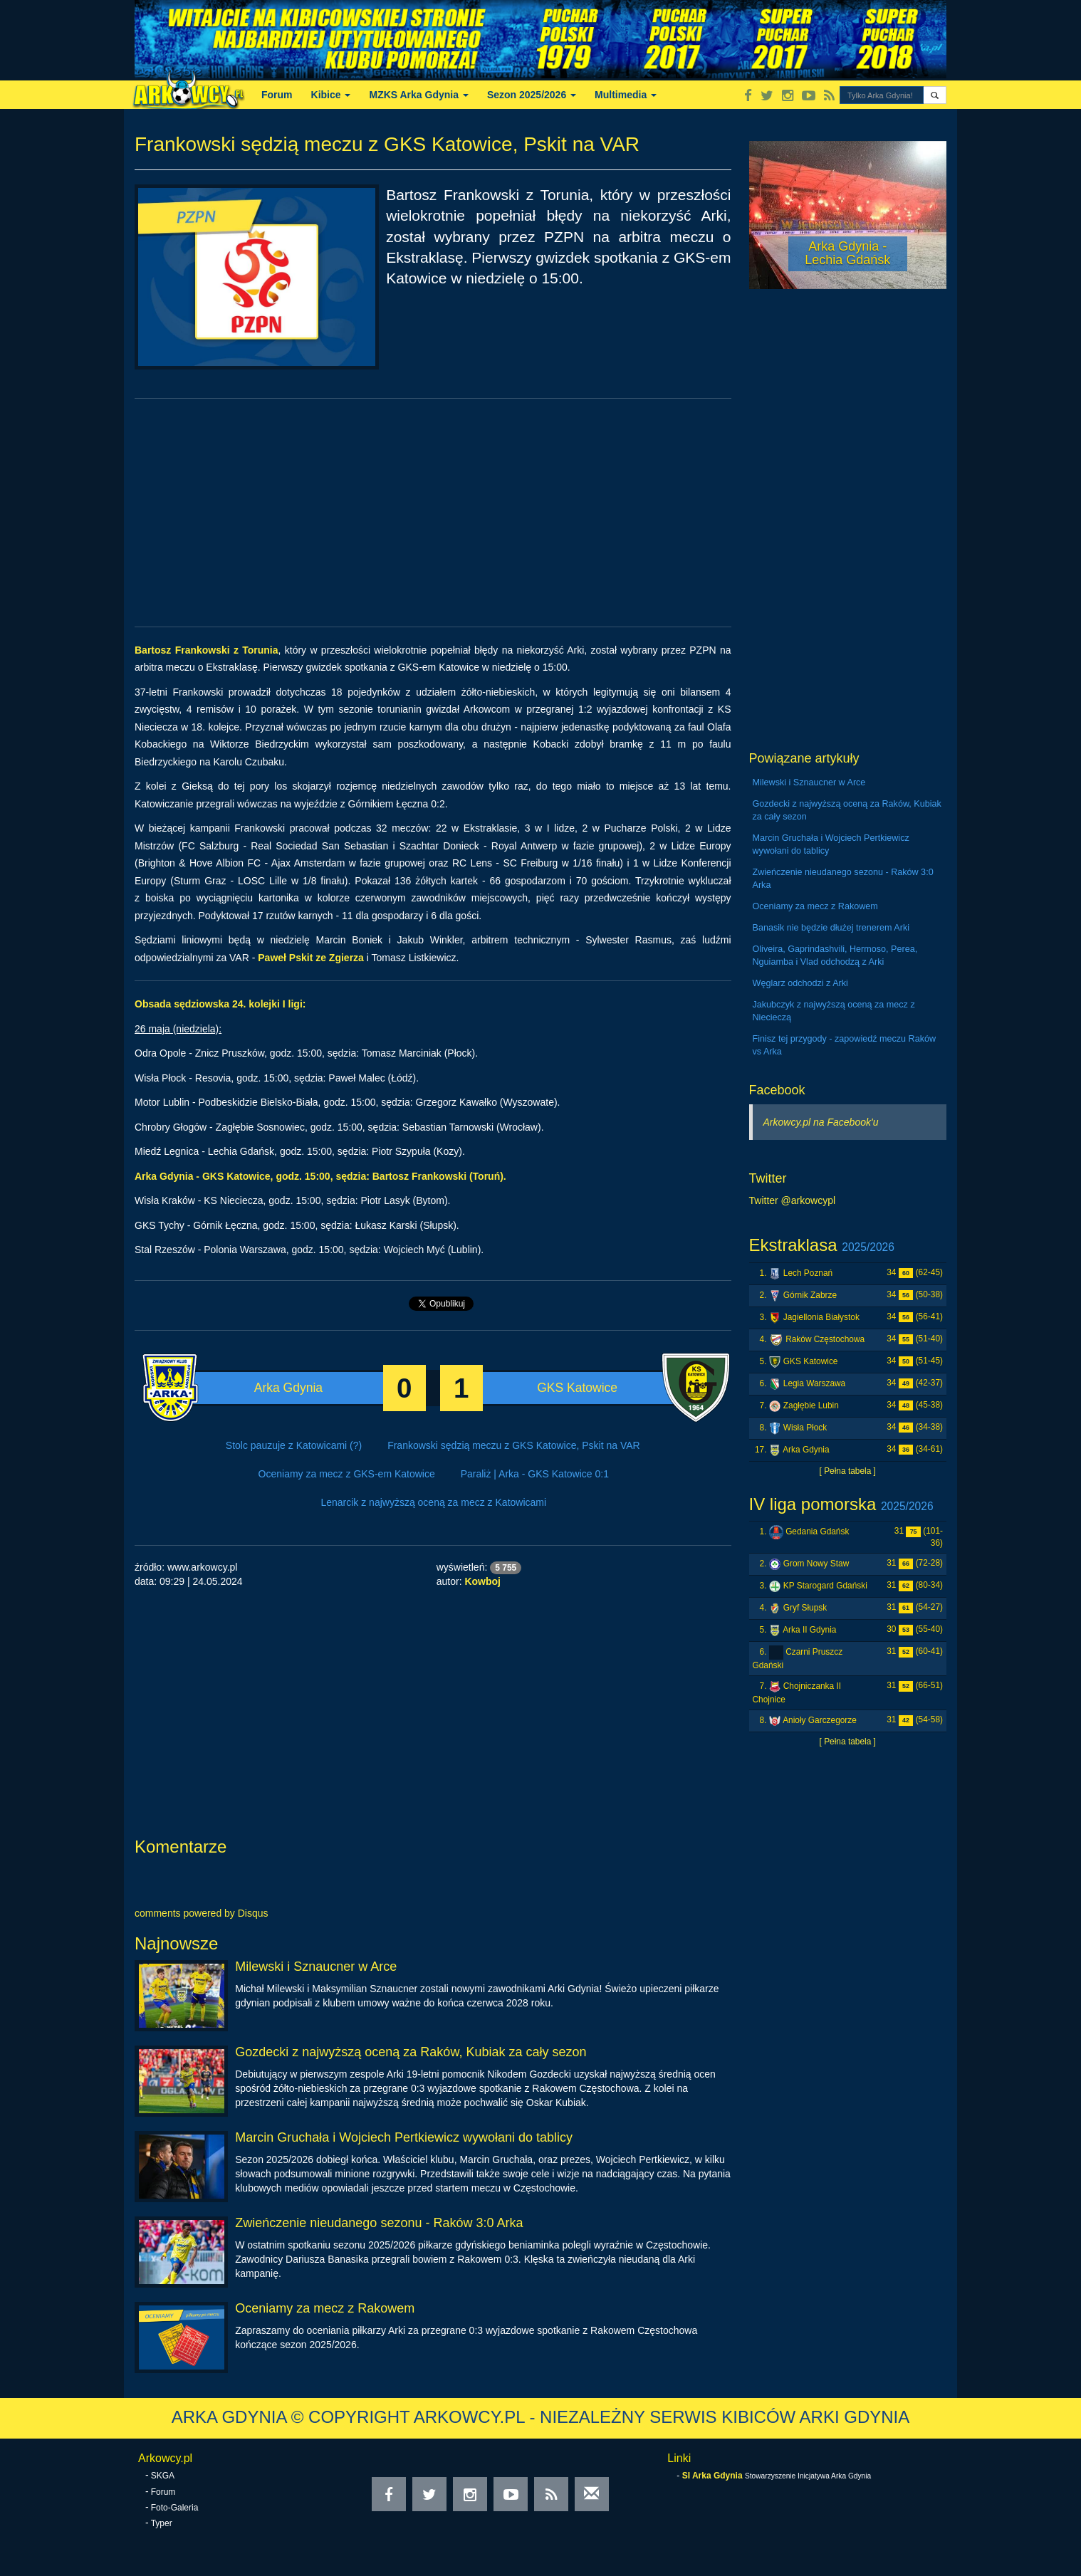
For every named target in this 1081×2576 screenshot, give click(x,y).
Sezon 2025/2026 (531, 94)
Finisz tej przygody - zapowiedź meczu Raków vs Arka (844, 1045)
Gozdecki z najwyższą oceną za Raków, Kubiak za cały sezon (410, 2052)
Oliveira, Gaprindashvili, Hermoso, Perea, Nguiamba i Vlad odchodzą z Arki (835, 955)
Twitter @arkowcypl (792, 1200)
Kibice (331, 94)
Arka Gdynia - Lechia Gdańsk (847, 253)
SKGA (162, 2476)
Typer (161, 2523)
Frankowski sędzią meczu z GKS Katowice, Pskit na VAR (513, 1445)
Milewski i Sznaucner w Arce (316, 1966)
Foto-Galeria (175, 2508)
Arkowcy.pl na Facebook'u (821, 1122)
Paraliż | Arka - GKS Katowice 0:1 (535, 1474)
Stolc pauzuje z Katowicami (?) (294, 1445)
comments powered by (201, 1913)
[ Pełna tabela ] (848, 1471)
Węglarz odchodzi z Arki (800, 983)
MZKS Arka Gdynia (418, 94)
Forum (277, 94)
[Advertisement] (433, 512)
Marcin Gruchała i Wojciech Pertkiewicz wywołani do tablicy (404, 2137)
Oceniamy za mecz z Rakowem (324, 2308)
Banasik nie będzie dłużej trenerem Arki (831, 928)
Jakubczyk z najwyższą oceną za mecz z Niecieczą (834, 1011)
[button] (934, 95)
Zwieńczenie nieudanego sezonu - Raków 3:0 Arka (379, 2223)
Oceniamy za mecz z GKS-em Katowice (346, 1474)
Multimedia (626, 94)
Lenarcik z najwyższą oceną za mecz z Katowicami (433, 1502)
